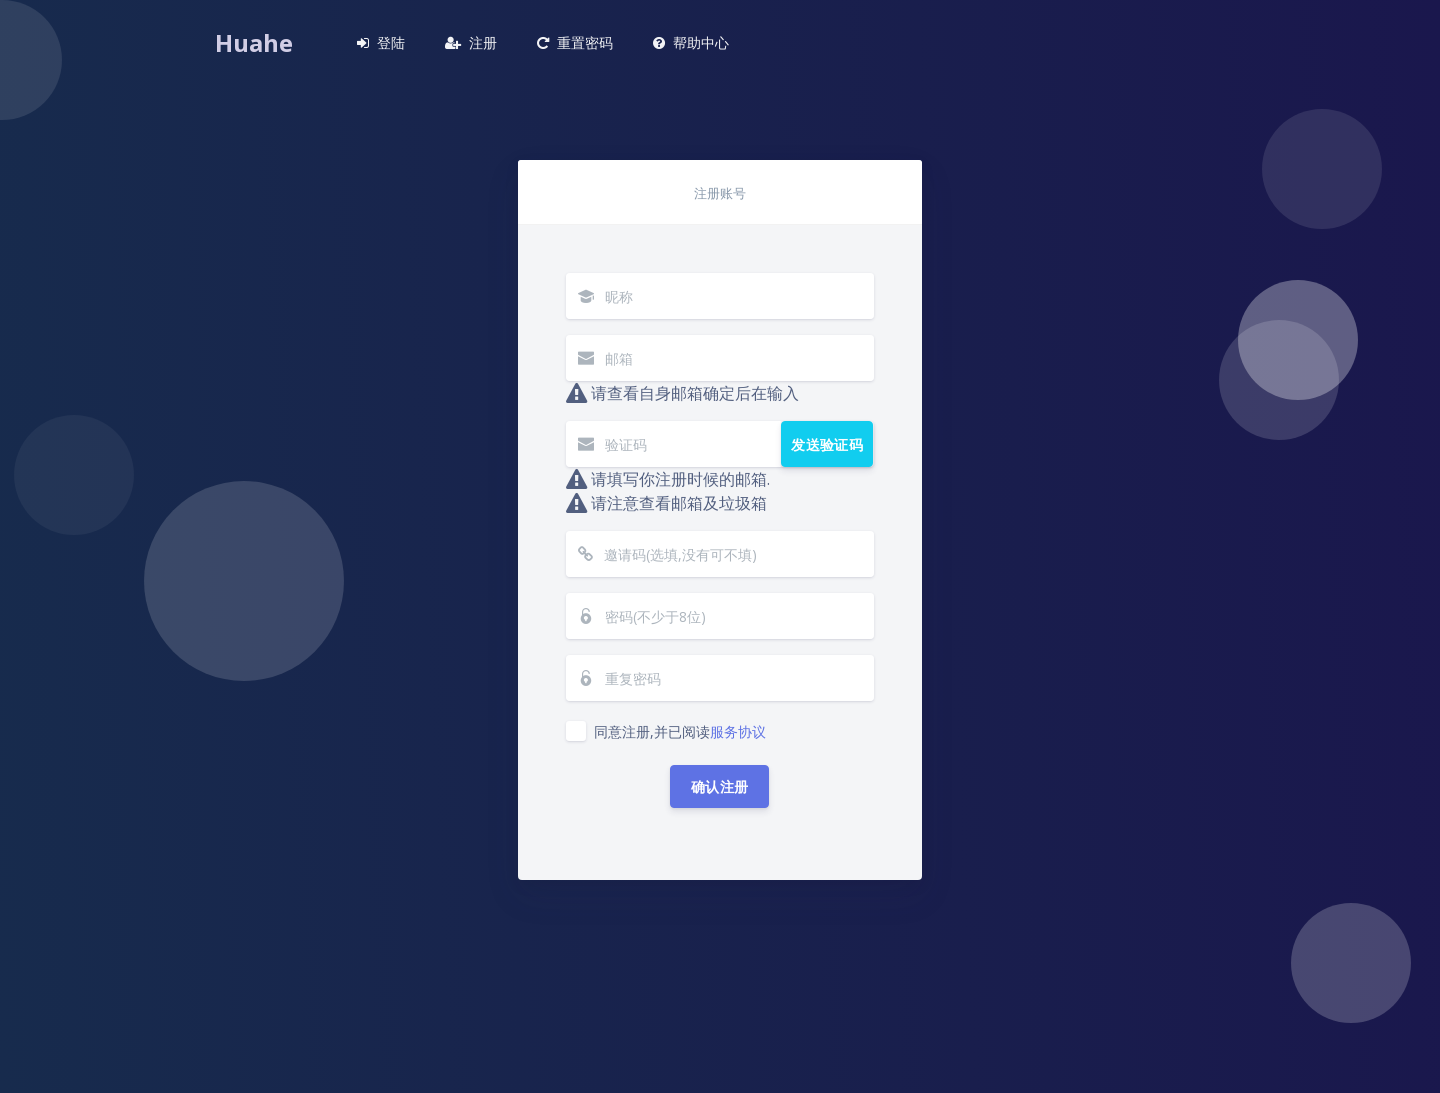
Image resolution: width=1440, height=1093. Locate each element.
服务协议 (738, 731)
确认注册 (719, 786)
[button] (381, 43)
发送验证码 (828, 444)
